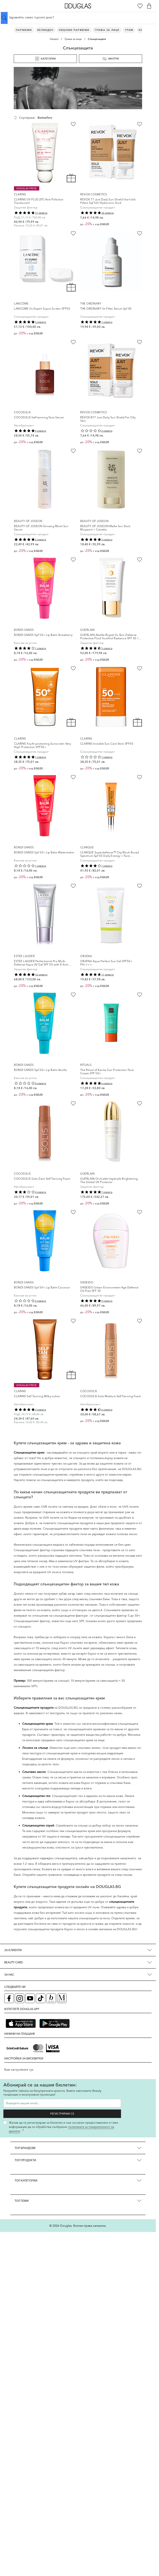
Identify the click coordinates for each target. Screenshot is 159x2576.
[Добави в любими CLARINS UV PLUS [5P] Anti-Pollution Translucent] (73, 124)
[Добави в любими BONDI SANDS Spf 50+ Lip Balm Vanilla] (73, 995)
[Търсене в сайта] (78, 17)
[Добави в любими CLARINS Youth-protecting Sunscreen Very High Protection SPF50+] (73, 668)
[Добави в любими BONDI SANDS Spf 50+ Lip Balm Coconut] (73, 1212)
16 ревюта (41, 974)
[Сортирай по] (56, 117)
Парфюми (24, 30)
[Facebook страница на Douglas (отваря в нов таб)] (9, 1998)
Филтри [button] (110, 58)
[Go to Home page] (78, 5)
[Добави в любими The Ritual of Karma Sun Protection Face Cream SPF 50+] (139, 995)
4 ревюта (40, 1192)
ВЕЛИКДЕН (45, 30)
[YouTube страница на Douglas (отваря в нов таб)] (30, 1998)
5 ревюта (106, 648)
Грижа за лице (107, 30)
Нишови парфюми (74, 30)
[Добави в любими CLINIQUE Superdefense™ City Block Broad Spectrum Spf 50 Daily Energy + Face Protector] (139, 777)
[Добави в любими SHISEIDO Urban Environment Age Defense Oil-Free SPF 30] (139, 1212)
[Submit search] (4, 18)
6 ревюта (106, 1083)
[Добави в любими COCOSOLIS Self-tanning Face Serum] (73, 342)
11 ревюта (107, 974)
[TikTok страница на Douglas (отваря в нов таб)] (40, 1998)
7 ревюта (106, 1192)
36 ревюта (107, 212)
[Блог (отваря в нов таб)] (51, 1998)
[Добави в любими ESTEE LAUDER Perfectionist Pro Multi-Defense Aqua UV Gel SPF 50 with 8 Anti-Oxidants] (73, 886)
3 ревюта (40, 322)
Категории (45, 58)
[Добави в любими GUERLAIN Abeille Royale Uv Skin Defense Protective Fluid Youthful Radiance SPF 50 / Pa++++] (139, 560)
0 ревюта (40, 1083)
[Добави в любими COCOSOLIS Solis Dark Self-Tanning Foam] (73, 1103)
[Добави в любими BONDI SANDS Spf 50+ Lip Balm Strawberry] (73, 560)
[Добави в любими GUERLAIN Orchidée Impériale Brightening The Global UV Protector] (139, 1103)
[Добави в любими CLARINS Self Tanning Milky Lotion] (73, 1321)
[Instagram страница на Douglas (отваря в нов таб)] (19, 1998)
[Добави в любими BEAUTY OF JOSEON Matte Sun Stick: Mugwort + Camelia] (139, 451)
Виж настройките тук (18, 2069)
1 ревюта (106, 322)
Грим (129, 30)
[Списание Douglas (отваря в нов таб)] (62, 1998)
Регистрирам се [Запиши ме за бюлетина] (62, 2113)
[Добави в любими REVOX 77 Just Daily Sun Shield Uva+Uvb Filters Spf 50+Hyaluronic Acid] (139, 124)
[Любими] (140, 6)
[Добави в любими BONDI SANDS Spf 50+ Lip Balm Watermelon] (73, 777)
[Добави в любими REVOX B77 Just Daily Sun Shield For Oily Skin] (139, 342)
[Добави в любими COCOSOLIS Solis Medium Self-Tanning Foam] (139, 1321)
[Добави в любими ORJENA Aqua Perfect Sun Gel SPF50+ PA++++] (139, 886)
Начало (54, 39)
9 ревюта (106, 1300)
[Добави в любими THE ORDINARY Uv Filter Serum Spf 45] (139, 233)
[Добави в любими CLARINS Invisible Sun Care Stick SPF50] (139, 668)
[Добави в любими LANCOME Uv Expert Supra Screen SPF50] (73, 233)
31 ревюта (41, 212)
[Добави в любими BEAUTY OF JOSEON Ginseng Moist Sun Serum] (73, 451)
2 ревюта (40, 430)
